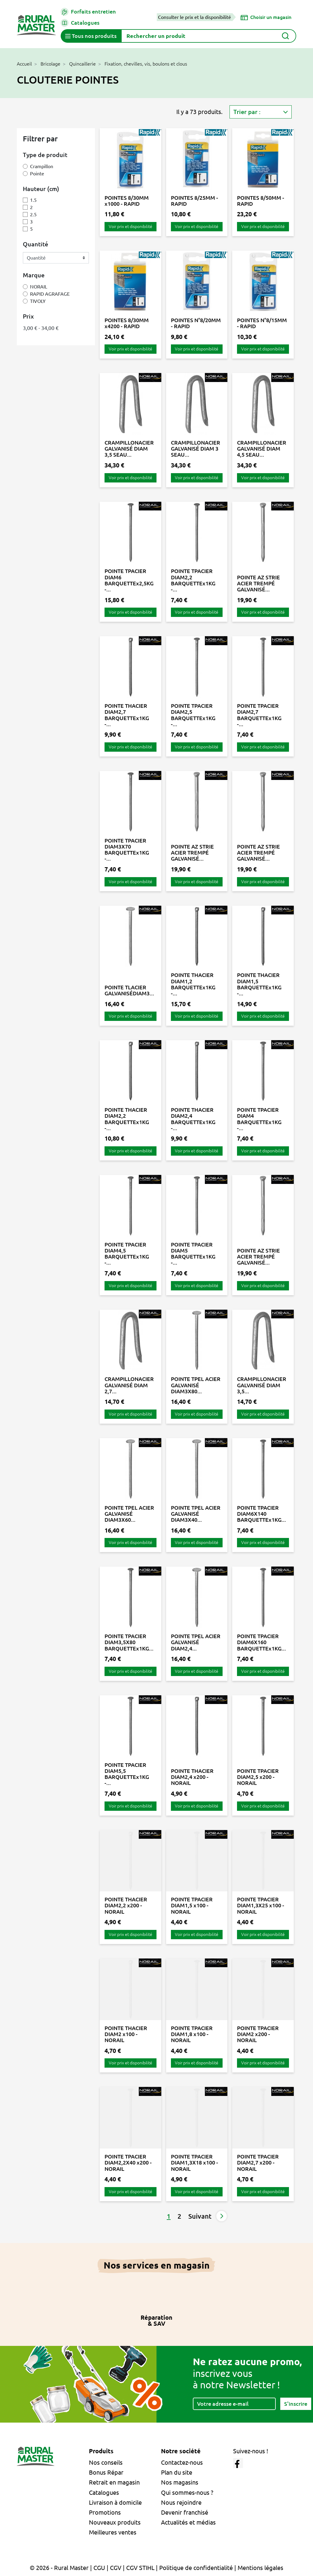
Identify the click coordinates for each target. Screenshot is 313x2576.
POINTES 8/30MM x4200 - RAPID (127, 323)
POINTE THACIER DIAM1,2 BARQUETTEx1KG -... (193, 984)
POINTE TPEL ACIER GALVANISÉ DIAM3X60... (129, 1514)
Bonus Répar (106, 2472)
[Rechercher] (209, 36)
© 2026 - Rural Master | (61, 2567)
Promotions (105, 2512)
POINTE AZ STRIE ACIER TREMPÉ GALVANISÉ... (258, 583)
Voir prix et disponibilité (130, 226)
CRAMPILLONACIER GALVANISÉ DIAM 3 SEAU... (195, 448)
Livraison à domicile (115, 2502)
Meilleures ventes (112, 2532)
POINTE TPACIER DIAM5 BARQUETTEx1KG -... (193, 1253)
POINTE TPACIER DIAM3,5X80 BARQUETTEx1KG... (129, 1642)
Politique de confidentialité (196, 2567)
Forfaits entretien (88, 12)
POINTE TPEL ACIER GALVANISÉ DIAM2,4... (195, 1642)
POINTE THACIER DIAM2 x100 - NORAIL (126, 2034)
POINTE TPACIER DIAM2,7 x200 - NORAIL (258, 2162)
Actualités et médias (188, 2522)
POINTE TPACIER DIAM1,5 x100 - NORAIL (192, 1905)
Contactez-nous (182, 2462)
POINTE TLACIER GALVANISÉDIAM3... (129, 990)
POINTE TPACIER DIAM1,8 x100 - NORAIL (192, 2034)
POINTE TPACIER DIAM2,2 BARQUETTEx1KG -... (193, 580)
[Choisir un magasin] (266, 17)
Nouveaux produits (115, 2522)
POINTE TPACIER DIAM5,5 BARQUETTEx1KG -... (127, 1774)
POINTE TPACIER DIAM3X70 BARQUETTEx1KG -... (127, 849)
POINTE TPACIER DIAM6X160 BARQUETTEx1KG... (261, 1642)
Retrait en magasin (114, 2482)
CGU (99, 2567)
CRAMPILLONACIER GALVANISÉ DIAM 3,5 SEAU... (129, 448)
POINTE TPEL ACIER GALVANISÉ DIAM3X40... (195, 1514)
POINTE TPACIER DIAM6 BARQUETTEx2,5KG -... (129, 580)
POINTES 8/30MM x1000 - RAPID (127, 201)
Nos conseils (106, 2462)
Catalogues (80, 23)
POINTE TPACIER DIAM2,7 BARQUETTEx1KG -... (259, 715)
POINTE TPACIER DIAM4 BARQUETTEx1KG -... (259, 1119)
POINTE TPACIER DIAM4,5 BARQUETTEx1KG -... (127, 1253)
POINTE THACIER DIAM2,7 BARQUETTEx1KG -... (127, 715)
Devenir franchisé (184, 2512)
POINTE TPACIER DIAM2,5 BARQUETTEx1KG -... (193, 715)
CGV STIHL (140, 2567)
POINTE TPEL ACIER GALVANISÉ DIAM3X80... (195, 1385)
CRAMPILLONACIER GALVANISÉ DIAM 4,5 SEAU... (261, 448)
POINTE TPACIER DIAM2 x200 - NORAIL (258, 2034)
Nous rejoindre (181, 2502)
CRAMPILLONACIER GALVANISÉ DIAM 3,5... (261, 1385)
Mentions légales (260, 2567)
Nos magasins (179, 2482)
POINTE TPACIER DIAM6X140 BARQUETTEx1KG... (261, 1514)
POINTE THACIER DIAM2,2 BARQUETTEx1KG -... (127, 1119)
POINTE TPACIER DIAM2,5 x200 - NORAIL (258, 1777)
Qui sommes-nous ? (187, 2492)
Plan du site (176, 2472)
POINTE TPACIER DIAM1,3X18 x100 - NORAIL (194, 2162)
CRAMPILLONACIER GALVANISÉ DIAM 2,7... (129, 1385)
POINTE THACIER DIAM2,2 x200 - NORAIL (126, 1905)
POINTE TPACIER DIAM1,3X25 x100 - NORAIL (260, 1905)
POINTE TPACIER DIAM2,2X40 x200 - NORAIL (128, 2162)
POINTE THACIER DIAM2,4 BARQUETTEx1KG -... (193, 1119)
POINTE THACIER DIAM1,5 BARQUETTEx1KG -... (259, 984)
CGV (115, 2567)
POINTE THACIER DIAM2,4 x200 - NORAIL (192, 1777)
